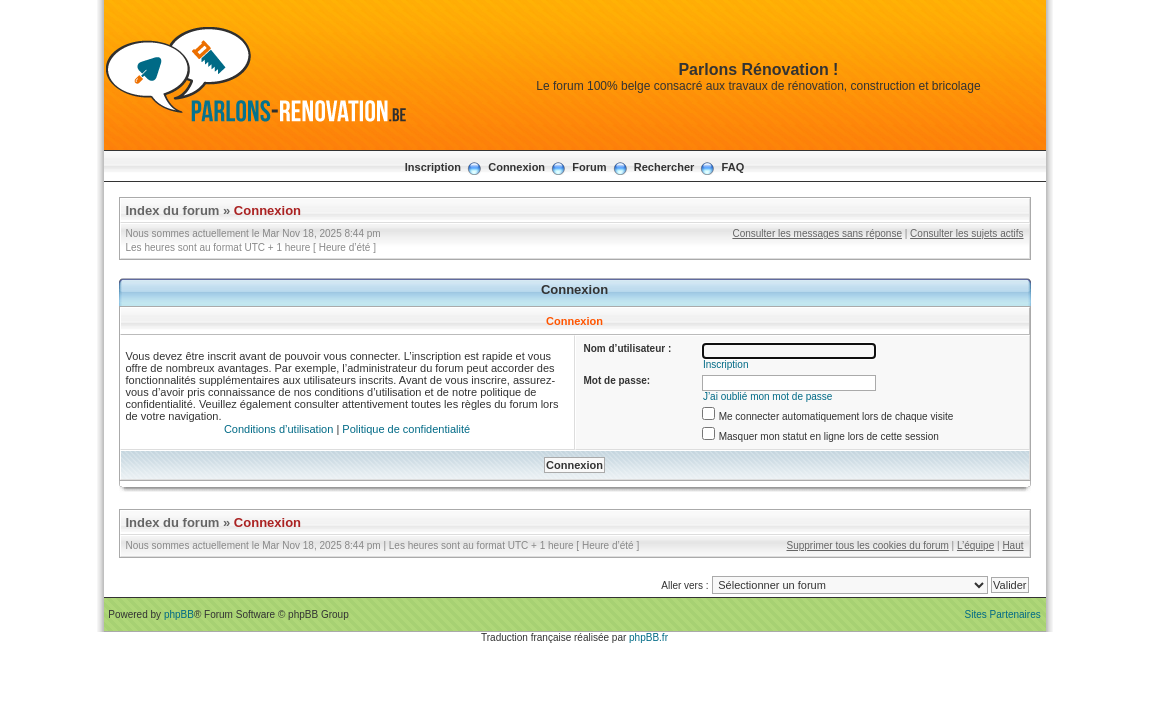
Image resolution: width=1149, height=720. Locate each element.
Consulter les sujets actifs (966, 233)
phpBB (179, 614)
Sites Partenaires (1003, 614)
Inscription (433, 167)
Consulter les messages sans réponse (817, 233)
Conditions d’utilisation (278, 429)
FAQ (733, 167)
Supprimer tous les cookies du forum (868, 545)
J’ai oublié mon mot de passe (768, 396)
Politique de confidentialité (406, 429)
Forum (589, 167)
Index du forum (173, 210)
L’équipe (975, 545)
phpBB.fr (648, 637)
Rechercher (664, 167)
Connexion (516, 167)
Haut (1012, 545)
